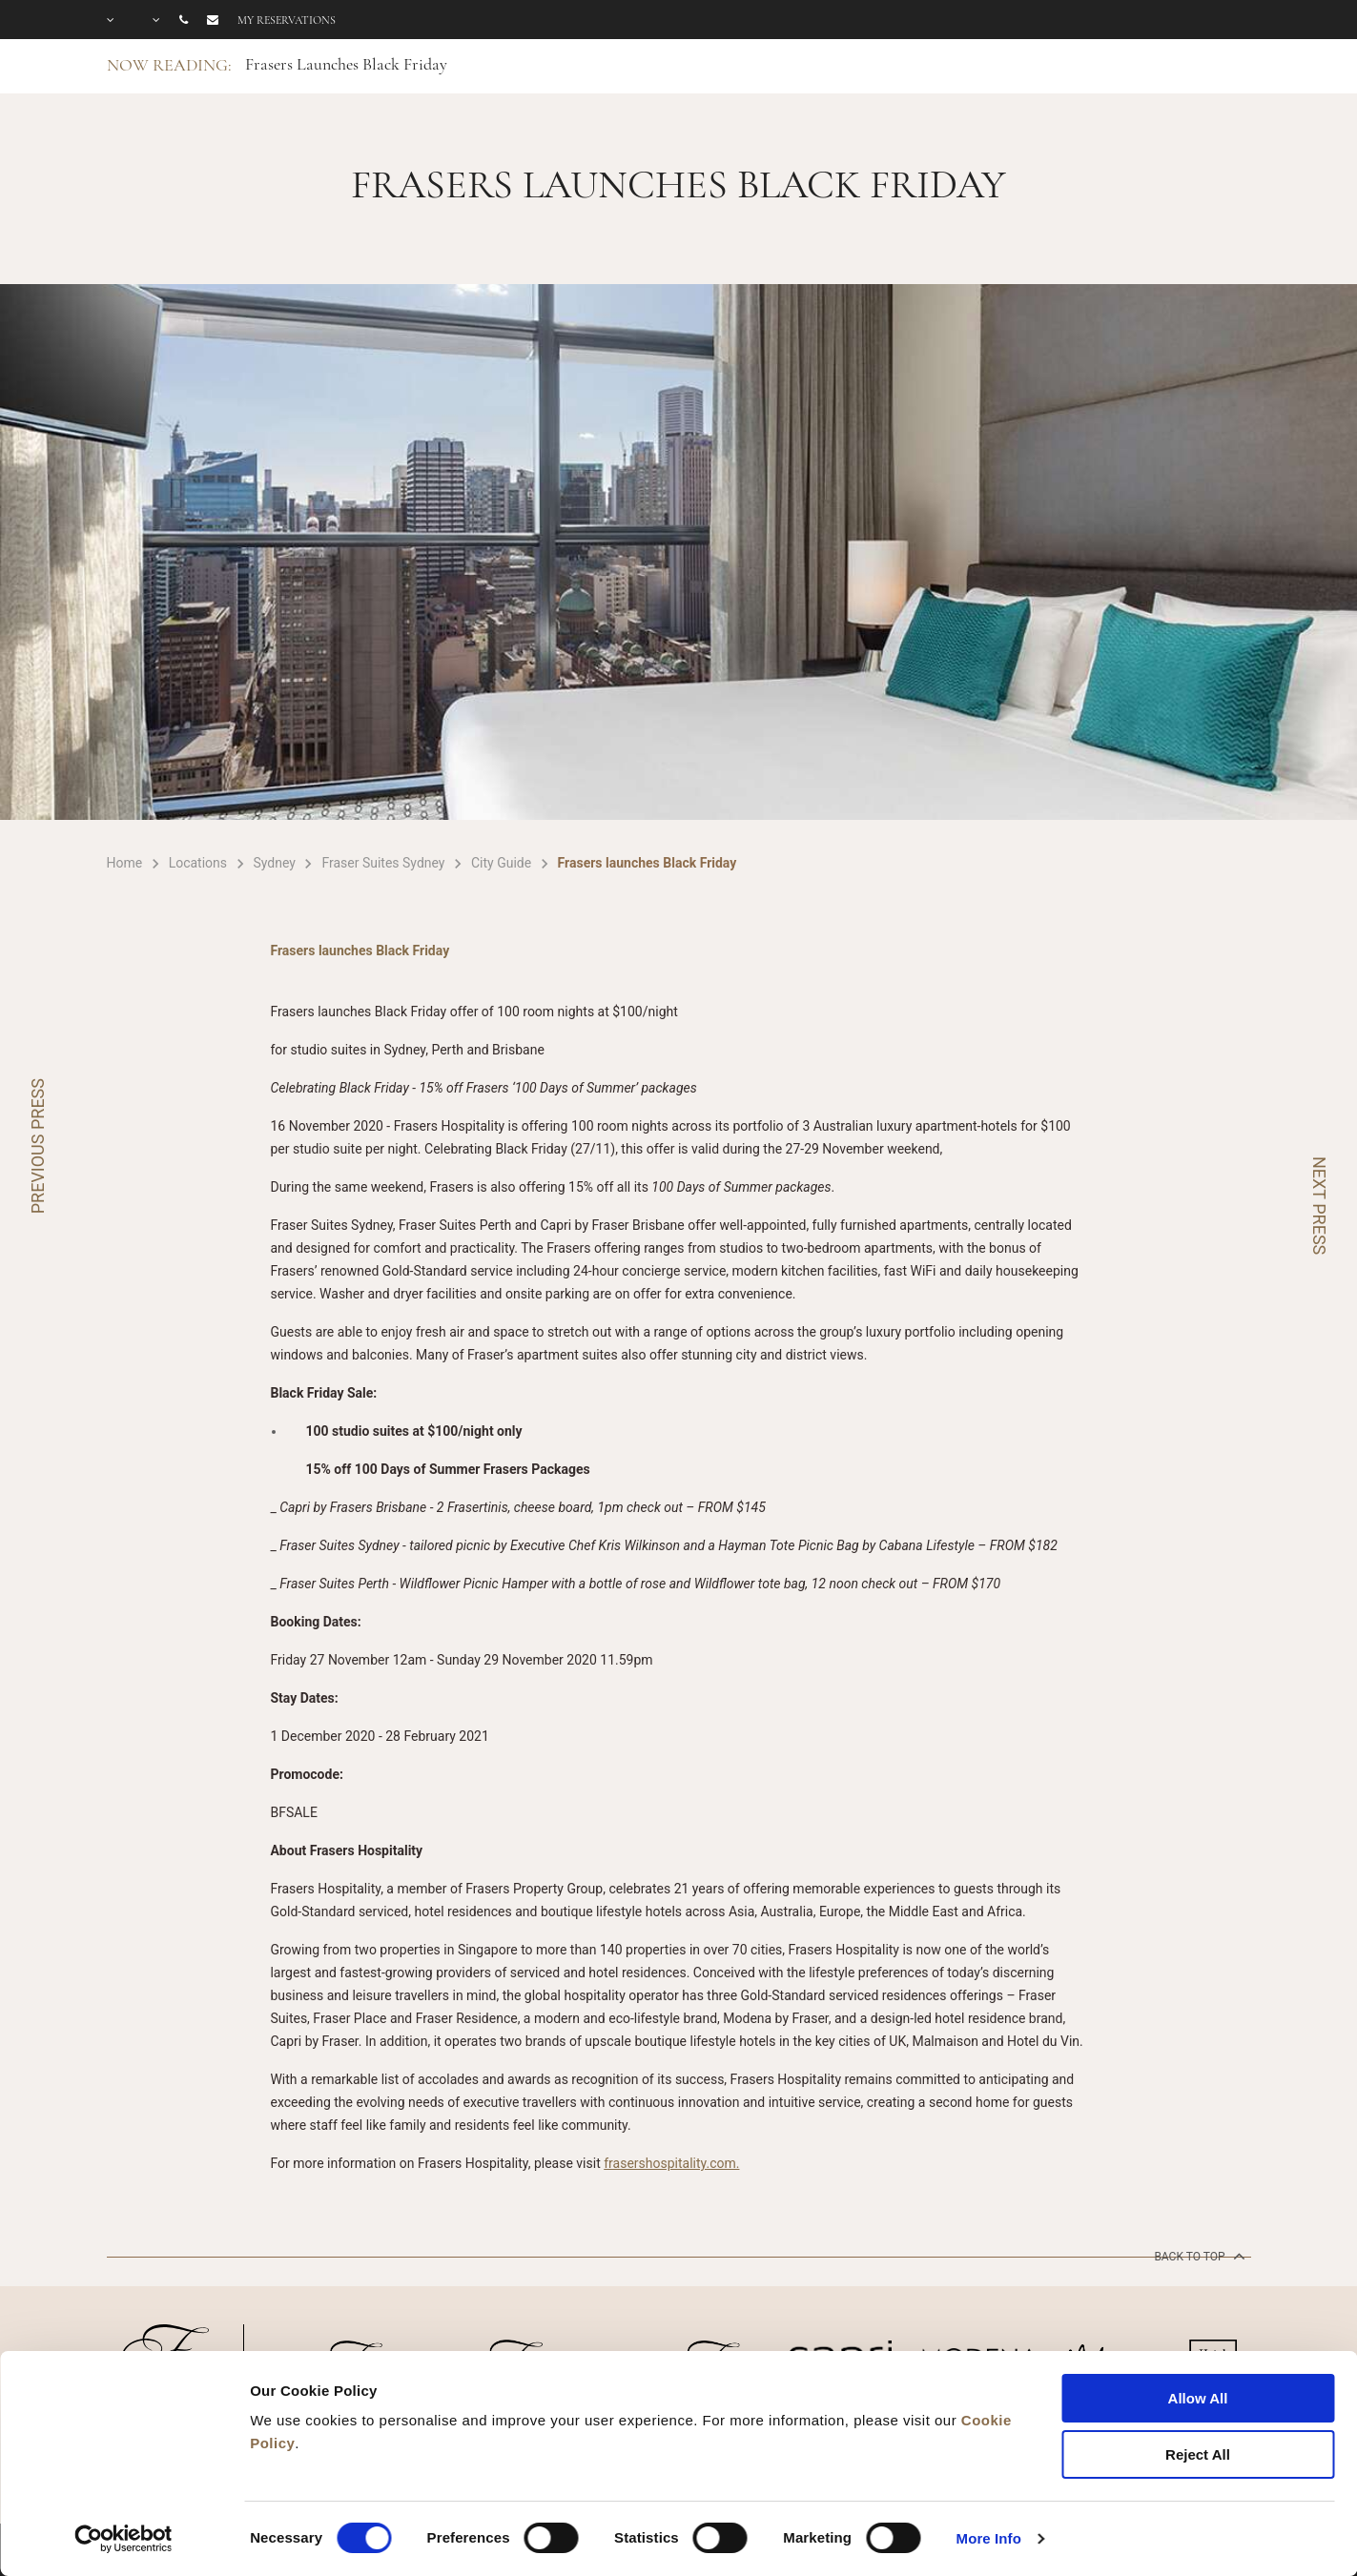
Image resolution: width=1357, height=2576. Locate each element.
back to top (1197, 2255)
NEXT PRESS (1319, 1205)
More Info (988, 2538)
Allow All (1198, 2398)
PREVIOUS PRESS (38, 1146)
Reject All (1197, 2454)
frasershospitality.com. (671, 2163)
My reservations (286, 20)
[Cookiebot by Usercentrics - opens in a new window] (123, 2539)
